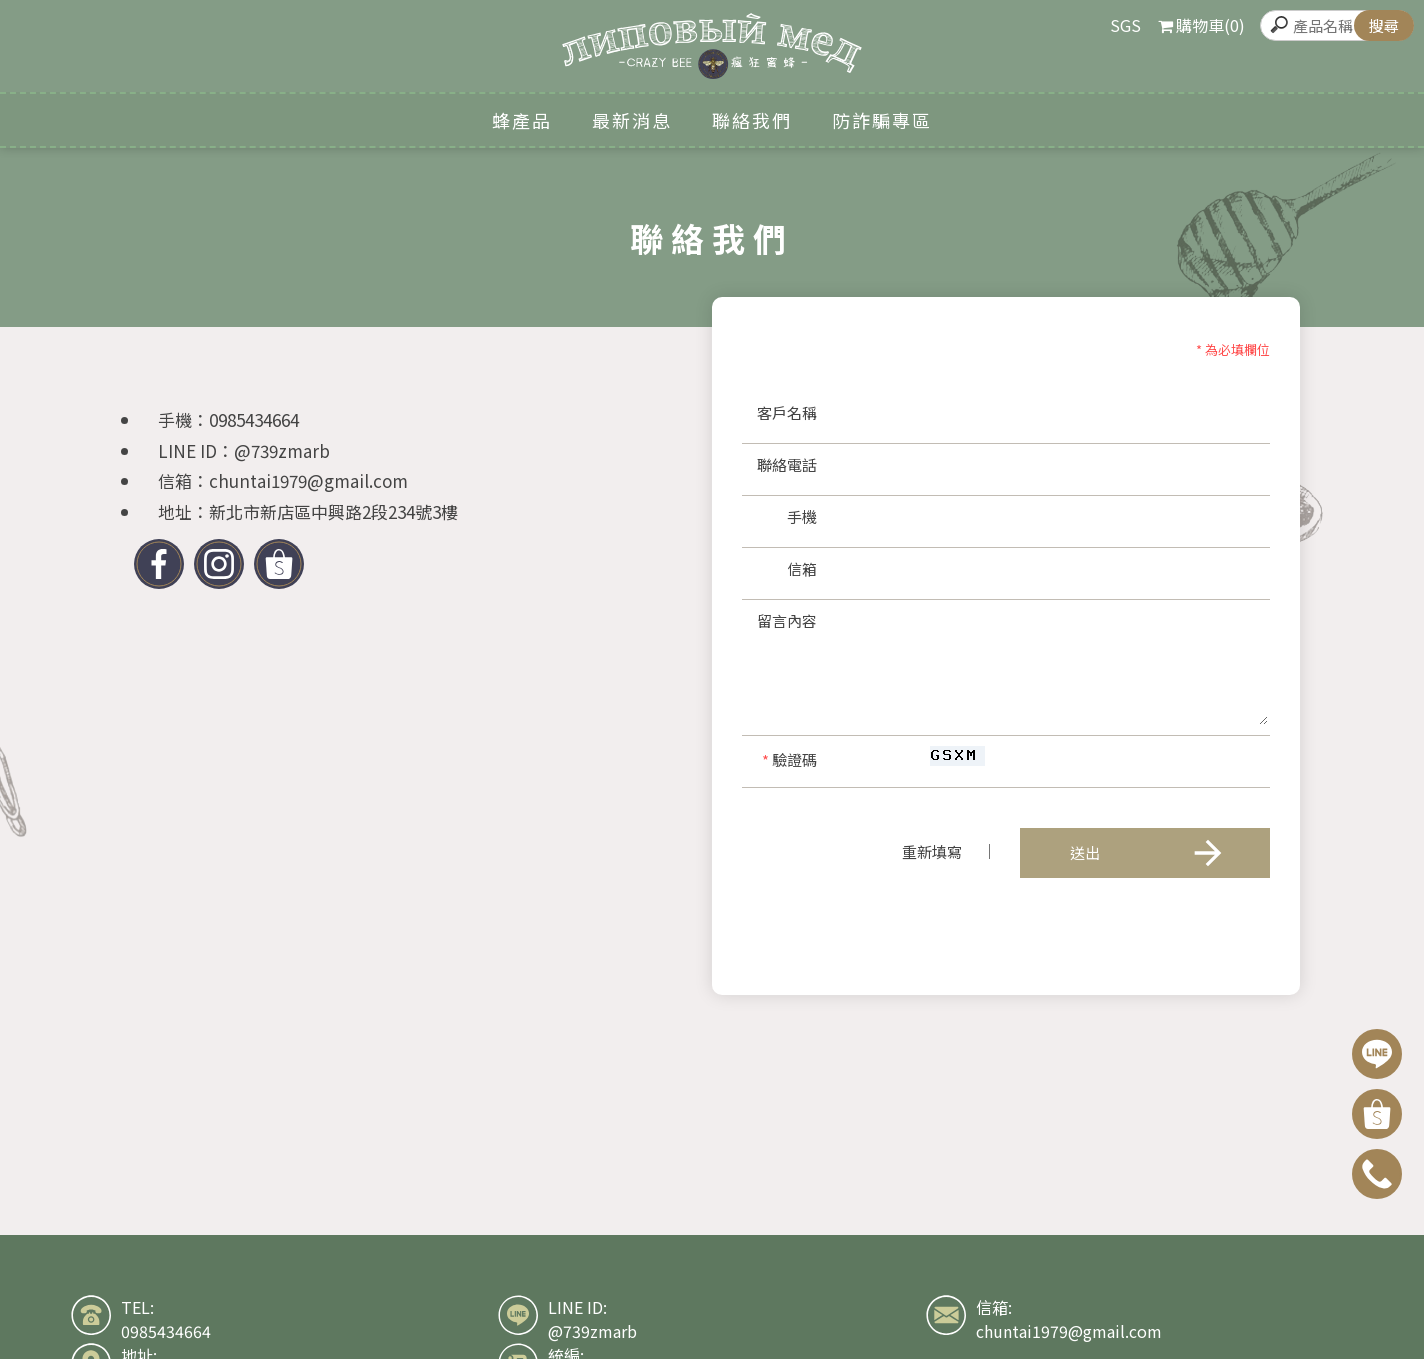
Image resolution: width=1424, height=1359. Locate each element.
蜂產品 (522, 120)
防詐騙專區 (882, 120)
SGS (1125, 25)
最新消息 (632, 120)
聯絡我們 (752, 120)
